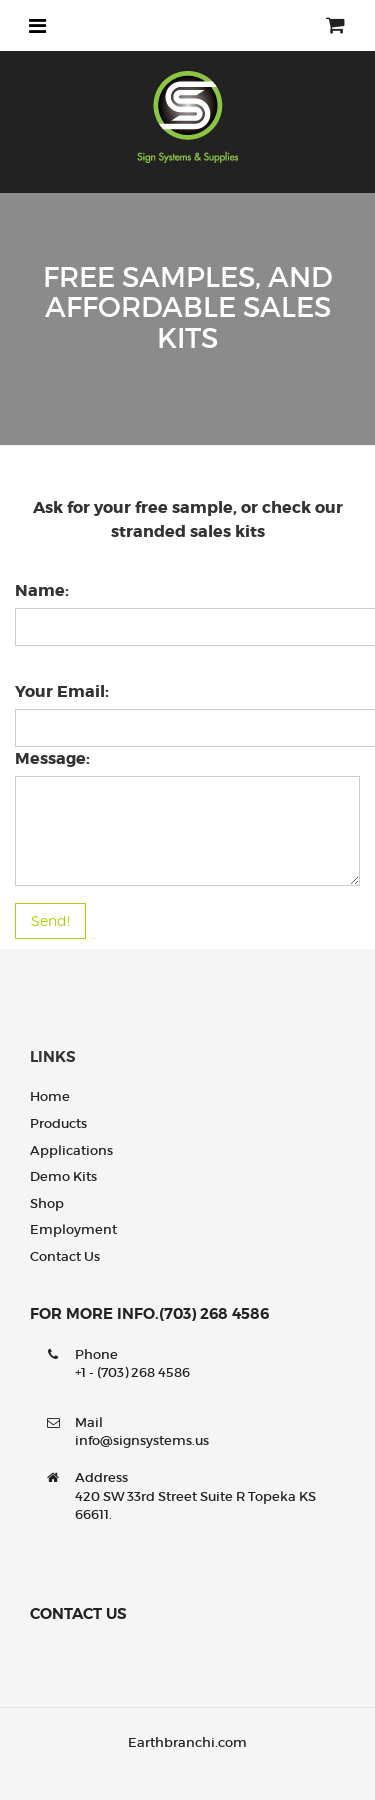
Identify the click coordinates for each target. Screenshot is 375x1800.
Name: (42, 590)
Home (50, 1096)
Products (58, 1123)
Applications (71, 1150)
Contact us (65, 1256)
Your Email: (62, 691)
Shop (47, 1203)
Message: (52, 758)
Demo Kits (63, 1176)
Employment (73, 1229)
